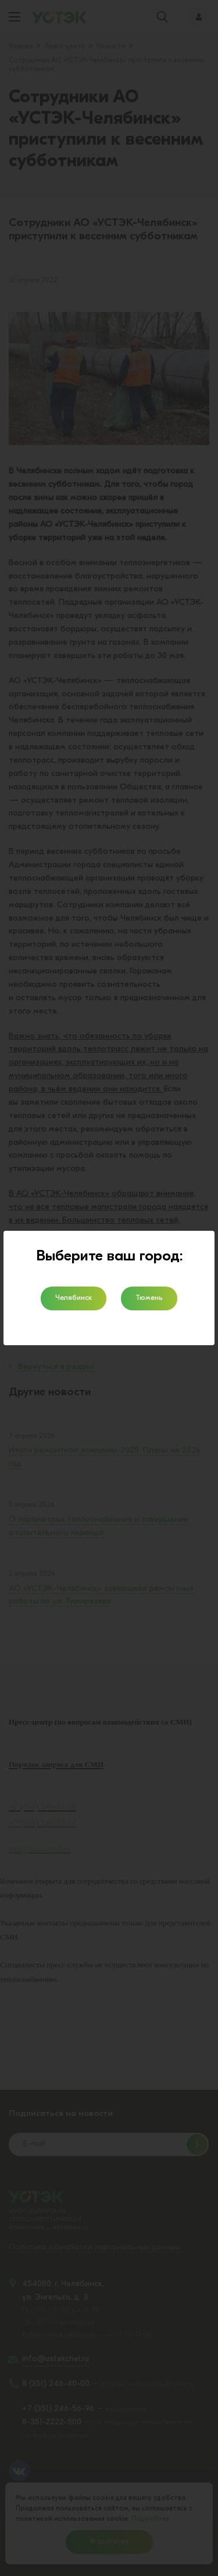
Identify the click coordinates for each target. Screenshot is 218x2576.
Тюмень (149, 1298)
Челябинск (73, 1298)
